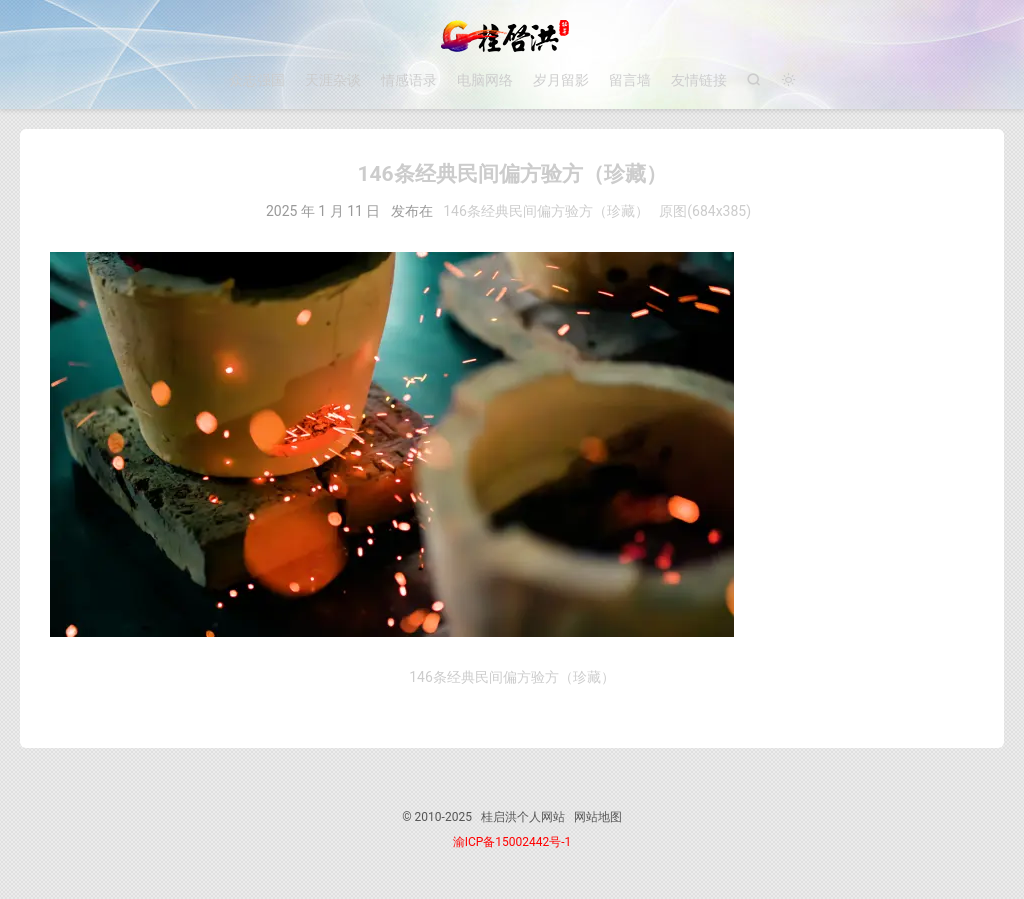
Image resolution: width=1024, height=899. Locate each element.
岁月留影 (561, 80)
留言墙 (630, 80)
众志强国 (257, 80)
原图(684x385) (705, 211)
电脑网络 (485, 80)
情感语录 (409, 80)
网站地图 (598, 817)
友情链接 (699, 80)
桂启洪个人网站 (512, 36)
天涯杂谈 (333, 80)
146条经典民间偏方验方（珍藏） (546, 211)
